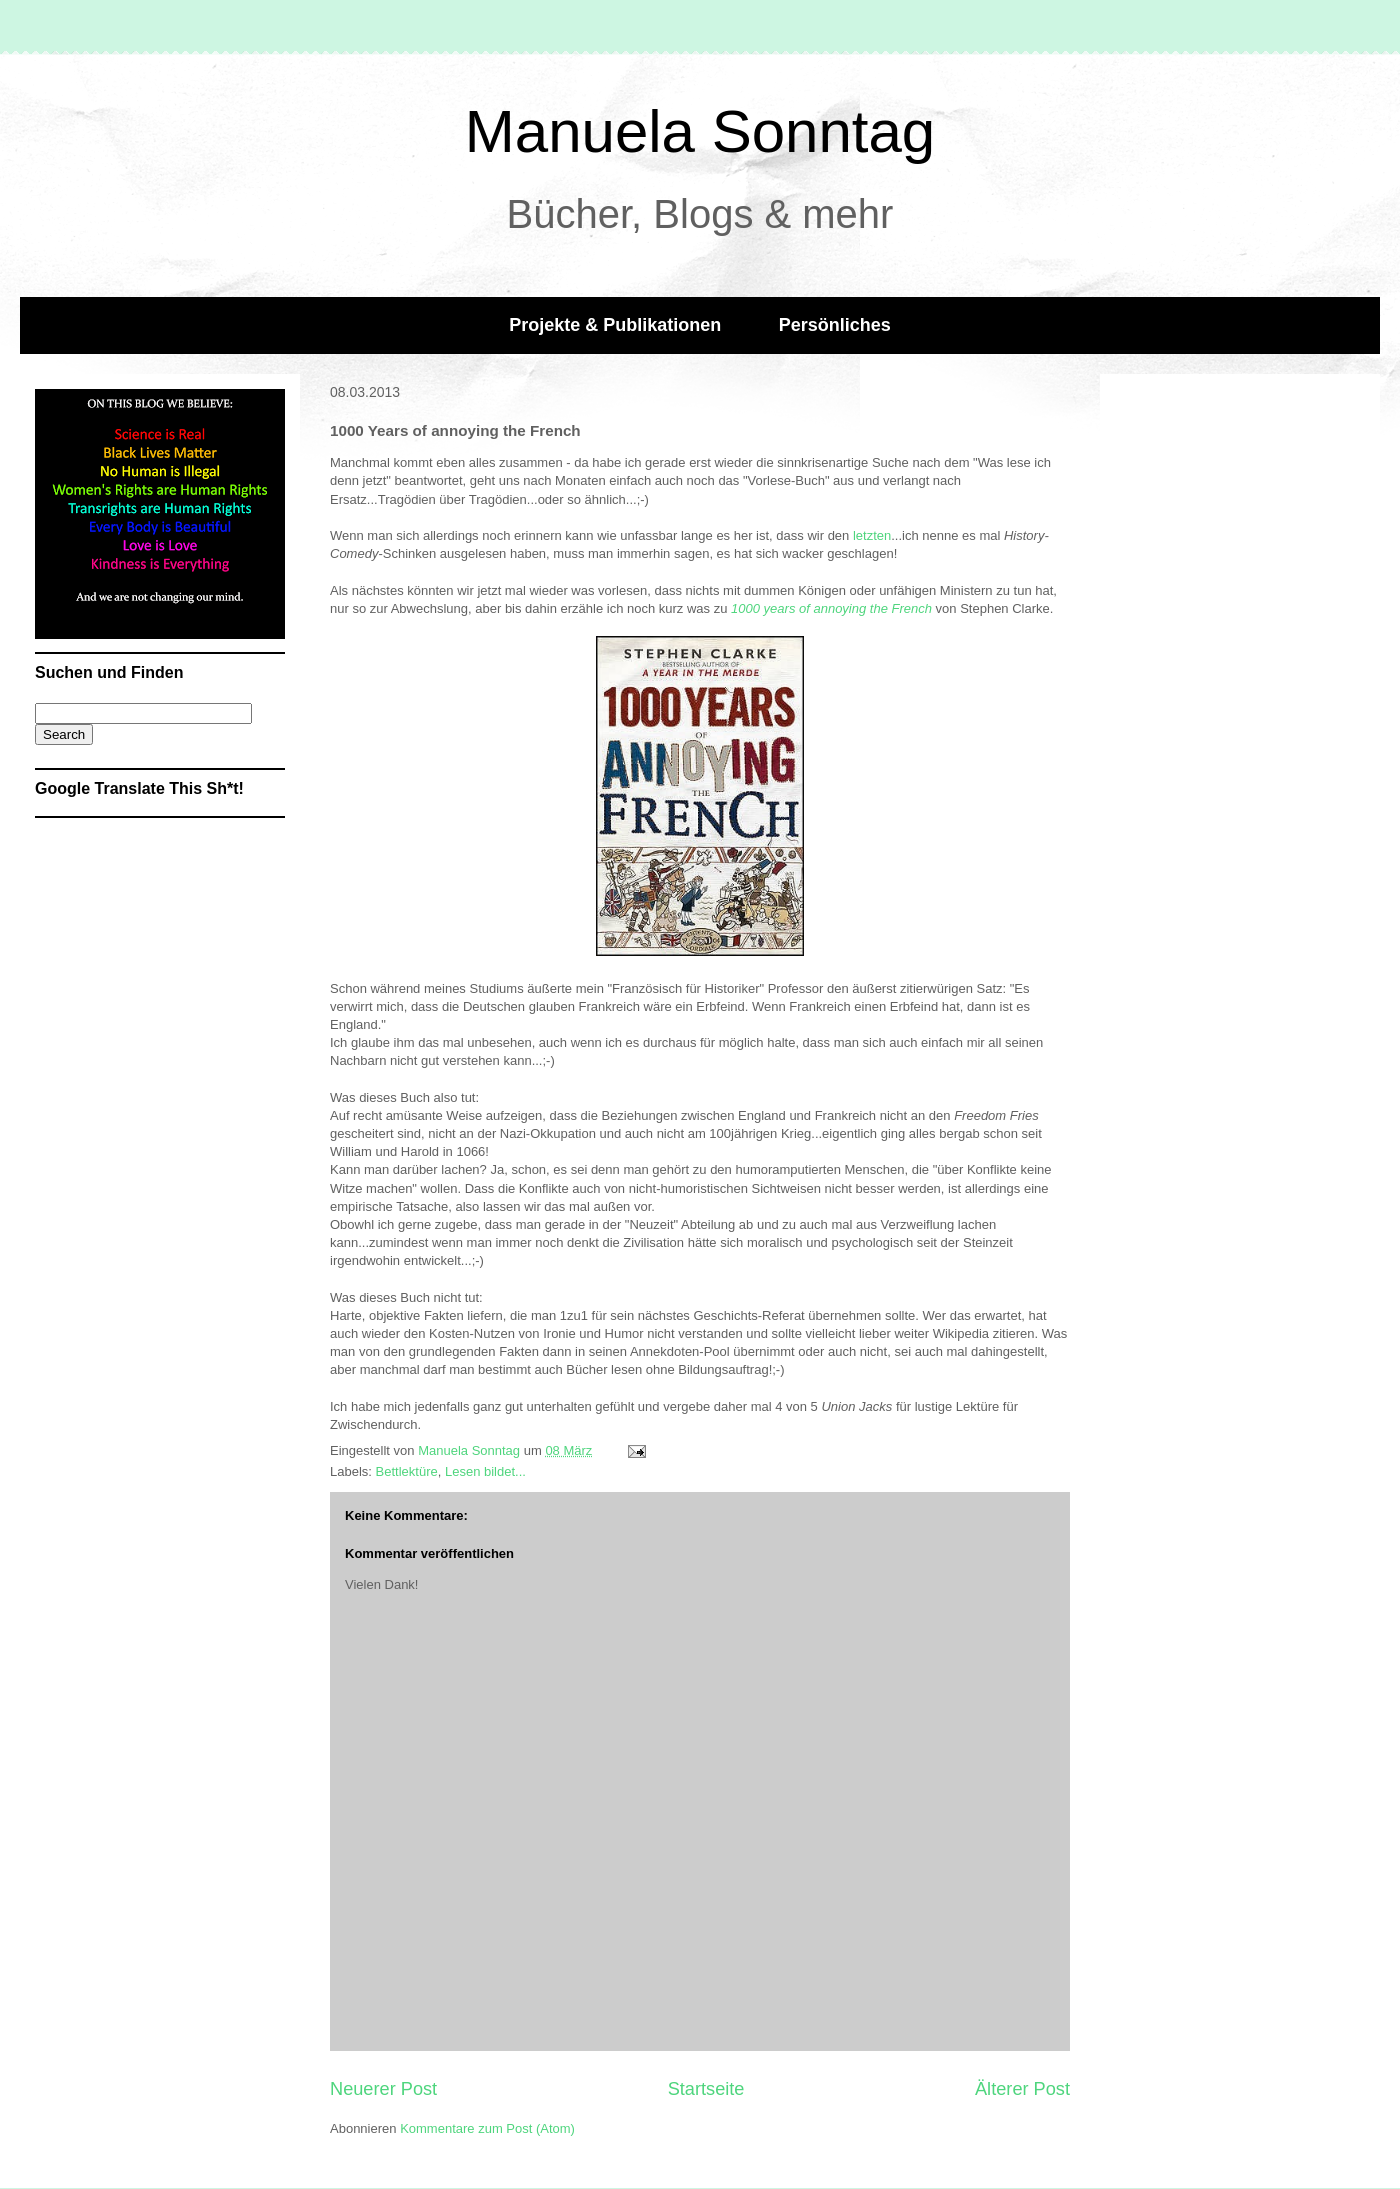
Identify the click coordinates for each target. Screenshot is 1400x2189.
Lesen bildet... (485, 1471)
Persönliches (835, 325)
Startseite (706, 2089)
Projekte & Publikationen (615, 325)
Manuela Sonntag (700, 131)
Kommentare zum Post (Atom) (487, 2128)
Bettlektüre (407, 1471)
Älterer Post (1022, 2089)
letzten (872, 535)
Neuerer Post (383, 2089)
